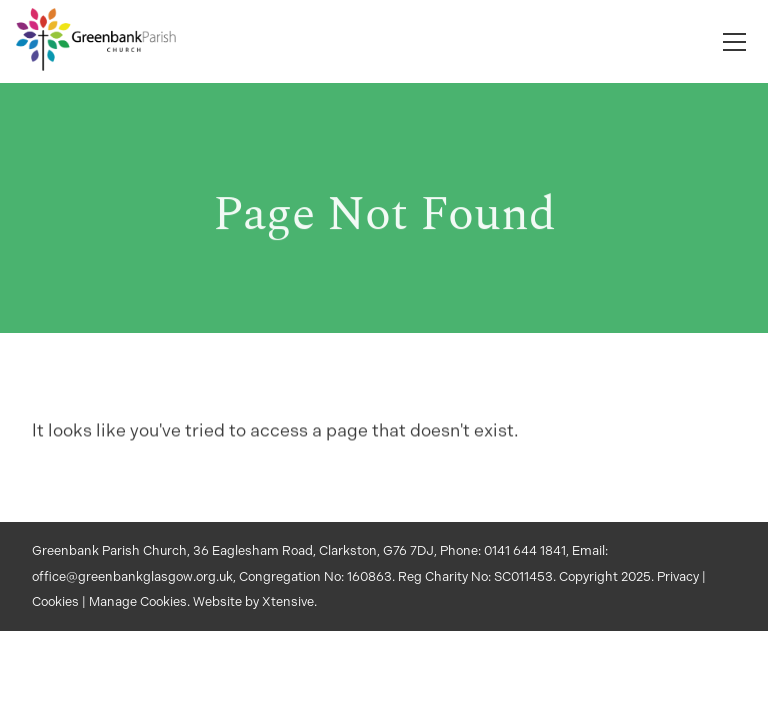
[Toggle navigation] (734, 42)
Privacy (678, 576)
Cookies (55, 601)
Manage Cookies (138, 601)
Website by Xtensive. (255, 601)
